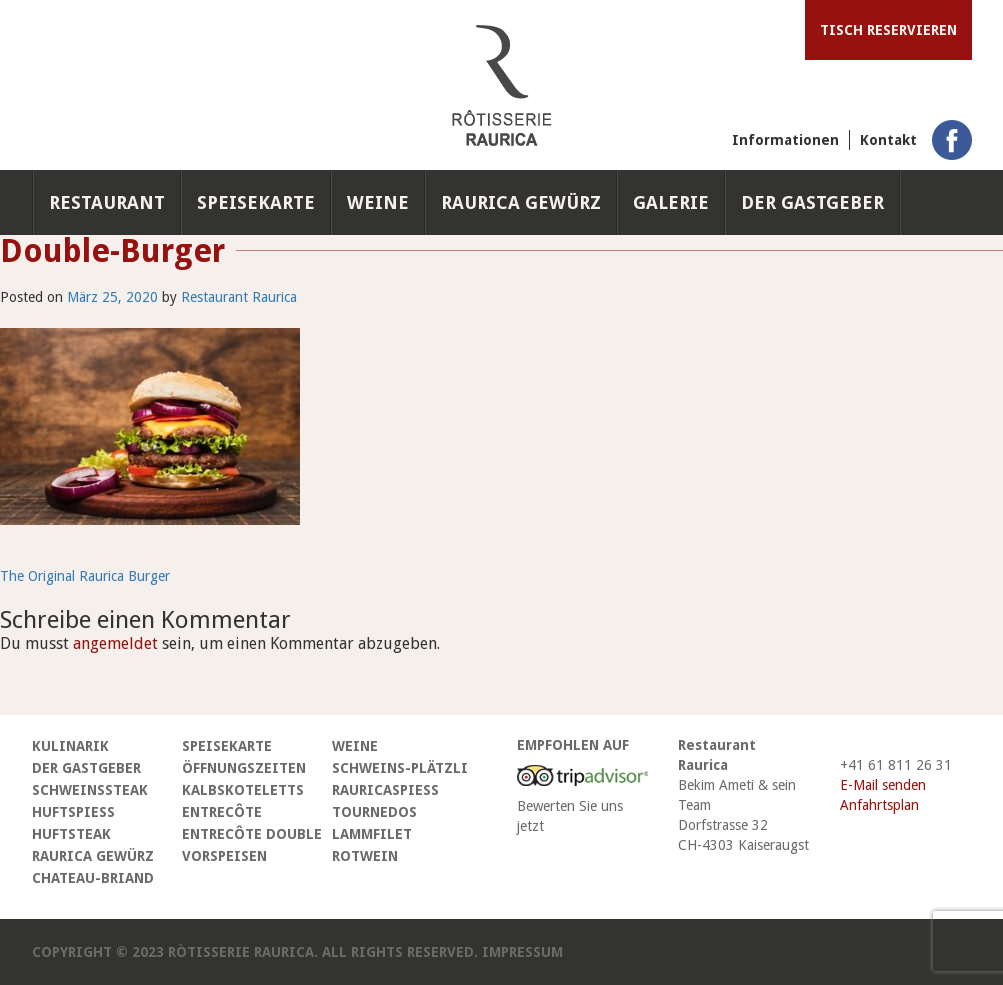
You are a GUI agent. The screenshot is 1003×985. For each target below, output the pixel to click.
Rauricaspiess (385, 790)
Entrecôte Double (252, 834)
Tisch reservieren (888, 30)
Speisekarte (256, 202)
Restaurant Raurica (239, 297)
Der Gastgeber (812, 202)
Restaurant (107, 202)
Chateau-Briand (93, 878)
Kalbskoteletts (243, 790)
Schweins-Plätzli (400, 768)
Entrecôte (222, 812)
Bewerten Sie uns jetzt (570, 816)
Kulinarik (70, 746)
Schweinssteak (90, 790)
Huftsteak (71, 834)
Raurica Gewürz (521, 202)
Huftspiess (73, 812)
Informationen (785, 140)
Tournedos (374, 812)
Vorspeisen (224, 856)
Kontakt (888, 140)
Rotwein (365, 856)
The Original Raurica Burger (85, 576)
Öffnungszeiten (244, 768)
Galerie (671, 202)
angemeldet (115, 643)
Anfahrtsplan (879, 805)
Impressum (522, 952)
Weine (378, 202)
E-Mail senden (883, 785)
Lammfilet (372, 834)
